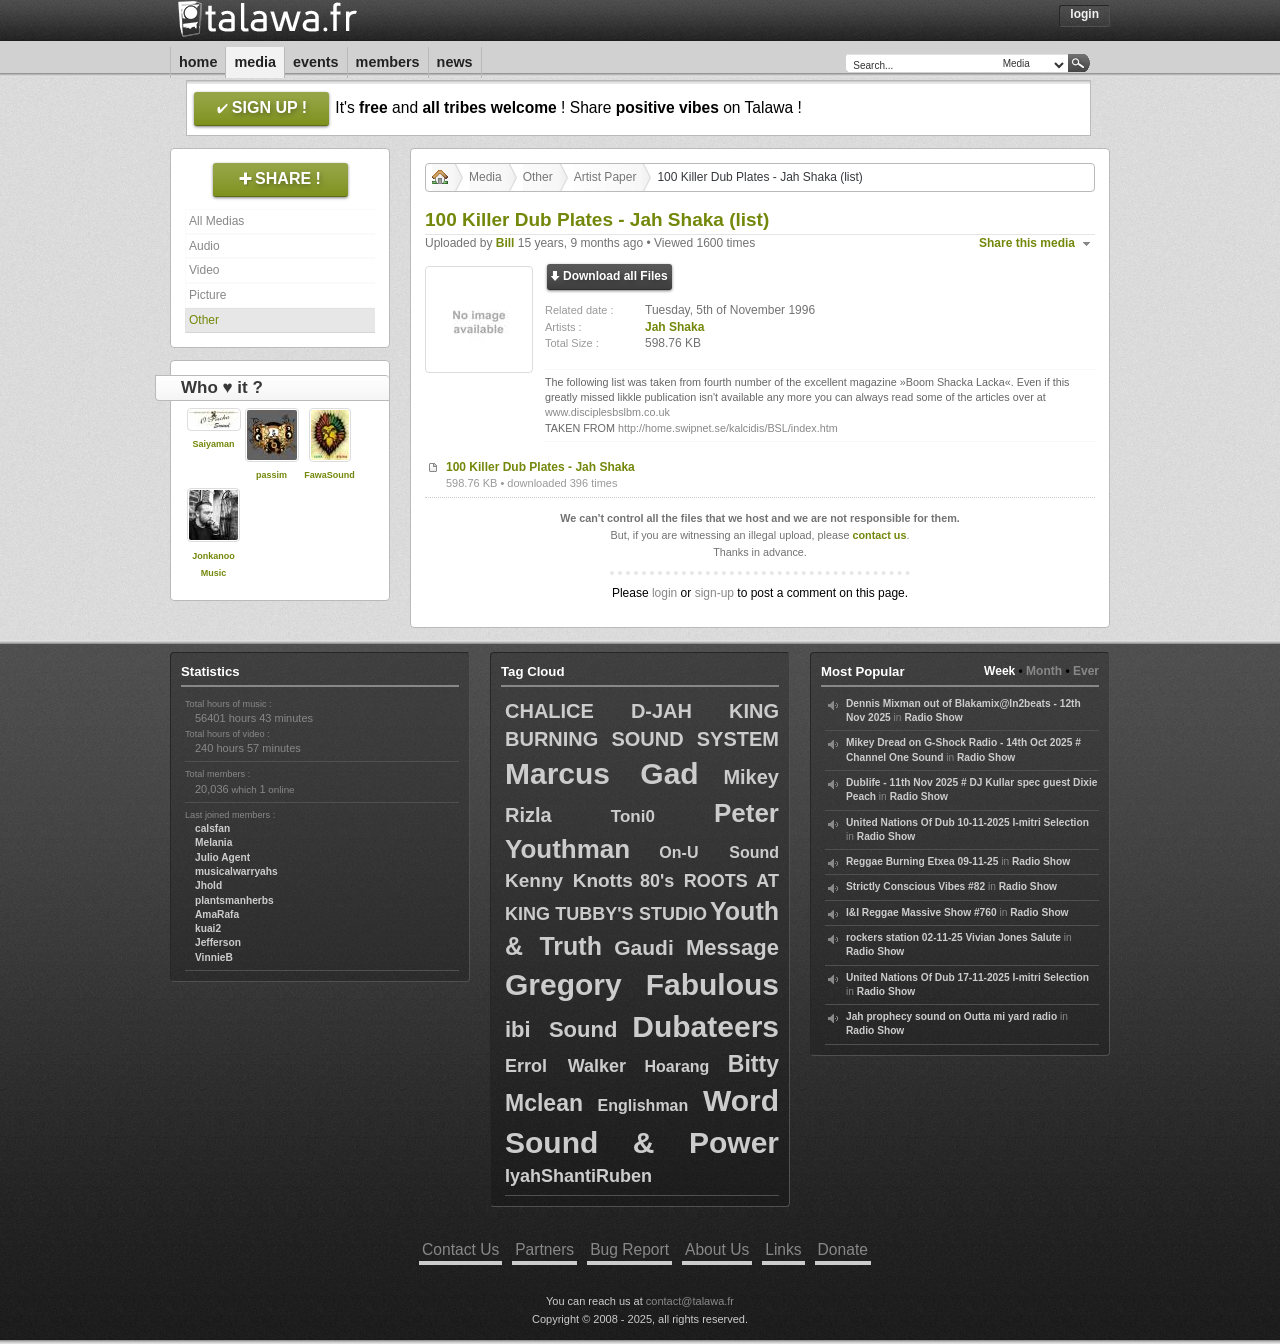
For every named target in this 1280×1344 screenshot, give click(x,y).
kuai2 (208, 928)
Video (204, 270)
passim (271, 475)
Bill (505, 243)
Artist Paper (605, 177)
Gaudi (644, 947)
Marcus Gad (602, 773)
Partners (544, 1249)
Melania (213, 842)
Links (783, 1249)
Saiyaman (213, 444)
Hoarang (676, 1066)
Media (255, 62)
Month (1044, 671)
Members (388, 62)
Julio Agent (222, 857)
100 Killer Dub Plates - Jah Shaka (540, 467)
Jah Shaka (674, 327)
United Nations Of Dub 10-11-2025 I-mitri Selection (967, 822)
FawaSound (329, 475)
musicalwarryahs (236, 871)
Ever (1086, 671)
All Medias (216, 221)
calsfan (212, 828)
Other (204, 320)
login (664, 593)
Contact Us (460, 1249)
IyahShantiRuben (578, 1176)
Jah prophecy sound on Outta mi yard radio (951, 1016)
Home (198, 62)
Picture (207, 295)
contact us (879, 535)
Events (316, 62)
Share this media (1027, 243)
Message (732, 947)
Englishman (643, 1105)
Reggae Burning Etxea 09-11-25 (922, 861)
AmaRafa (217, 914)
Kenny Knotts (569, 880)
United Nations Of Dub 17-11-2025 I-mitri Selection (967, 977)
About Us (717, 1249)
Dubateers (705, 1026)
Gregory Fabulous (642, 984)
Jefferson (218, 942)
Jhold (208, 885)
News (455, 62)
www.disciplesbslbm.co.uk (607, 412)
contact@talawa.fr (690, 1301)
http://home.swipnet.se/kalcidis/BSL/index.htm (728, 428)
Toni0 (633, 816)
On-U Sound (719, 852)
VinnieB (214, 957)
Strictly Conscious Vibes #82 (915, 886)
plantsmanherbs (234, 900)
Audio (204, 246)
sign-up (714, 593)
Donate (843, 1249)
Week (999, 671)
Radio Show (933, 717)
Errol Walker (565, 1066)
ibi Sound (561, 1029)
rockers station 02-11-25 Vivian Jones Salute (953, 937)
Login (1084, 14)
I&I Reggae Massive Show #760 (921, 912)
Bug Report (629, 1249)
